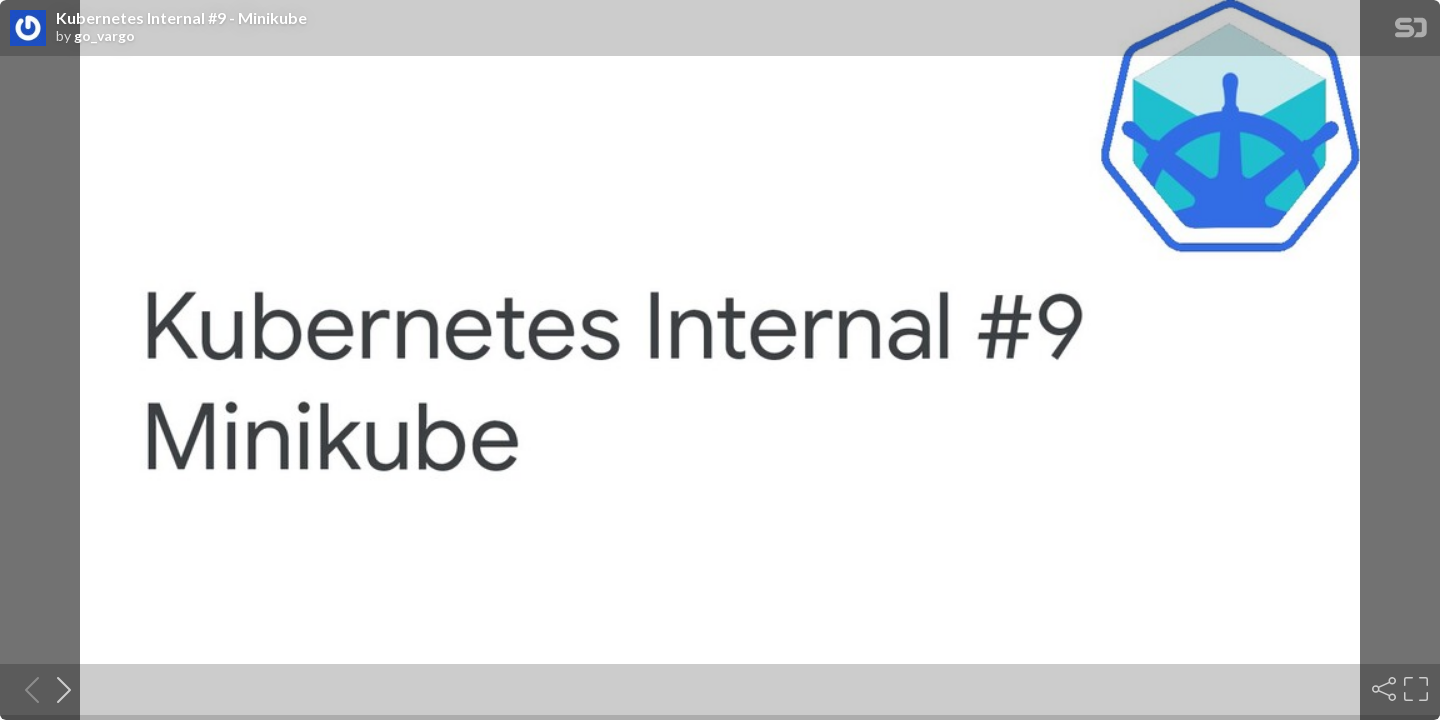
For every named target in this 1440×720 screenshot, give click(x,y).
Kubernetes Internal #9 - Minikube (181, 18)
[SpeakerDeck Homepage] (1411, 31)
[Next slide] (58, 689)
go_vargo (104, 36)
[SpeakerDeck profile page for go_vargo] (28, 29)
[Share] (1382, 689)
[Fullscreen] (1414, 689)
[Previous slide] (26, 689)
